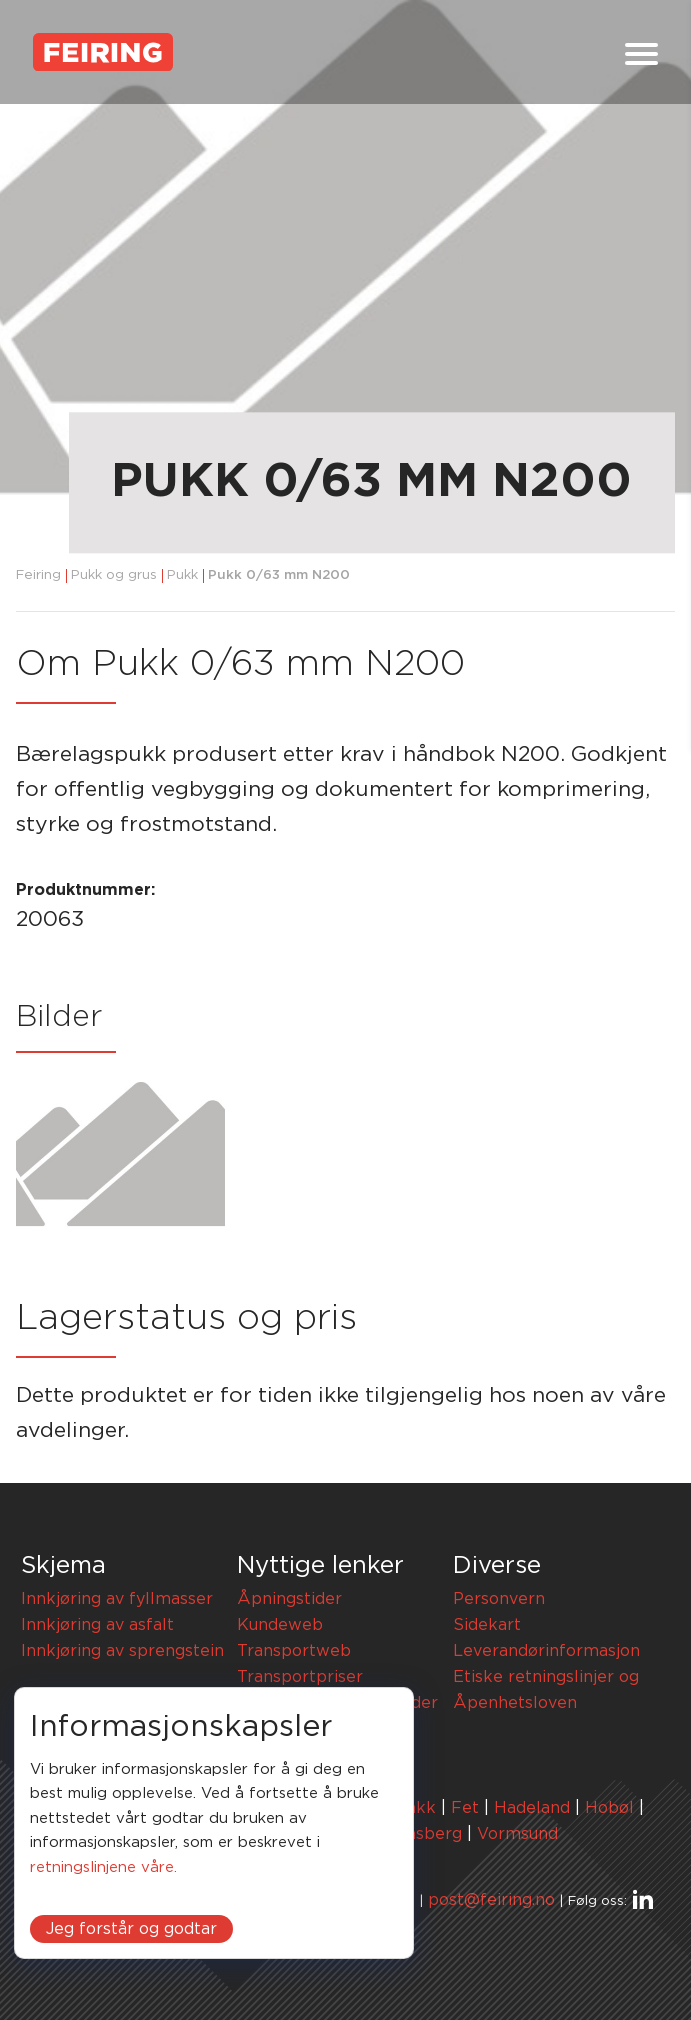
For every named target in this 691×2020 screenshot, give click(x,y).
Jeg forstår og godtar (131, 1929)
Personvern (499, 1599)
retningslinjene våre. (103, 1867)
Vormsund (517, 1834)
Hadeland (532, 1808)
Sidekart (487, 1625)
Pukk (182, 575)
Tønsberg (424, 1834)
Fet (465, 1808)
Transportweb (294, 1651)
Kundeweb (280, 1625)
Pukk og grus (114, 575)
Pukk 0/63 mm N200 (279, 575)
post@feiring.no (491, 1900)
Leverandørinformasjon (546, 1651)
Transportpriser (300, 1677)
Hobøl (609, 1808)
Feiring (38, 575)
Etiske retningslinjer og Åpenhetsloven (546, 1690)
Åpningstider (289, 1599)
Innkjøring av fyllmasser (117, 1599)
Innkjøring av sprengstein (122, 1651)
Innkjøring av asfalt (97, 1625)
